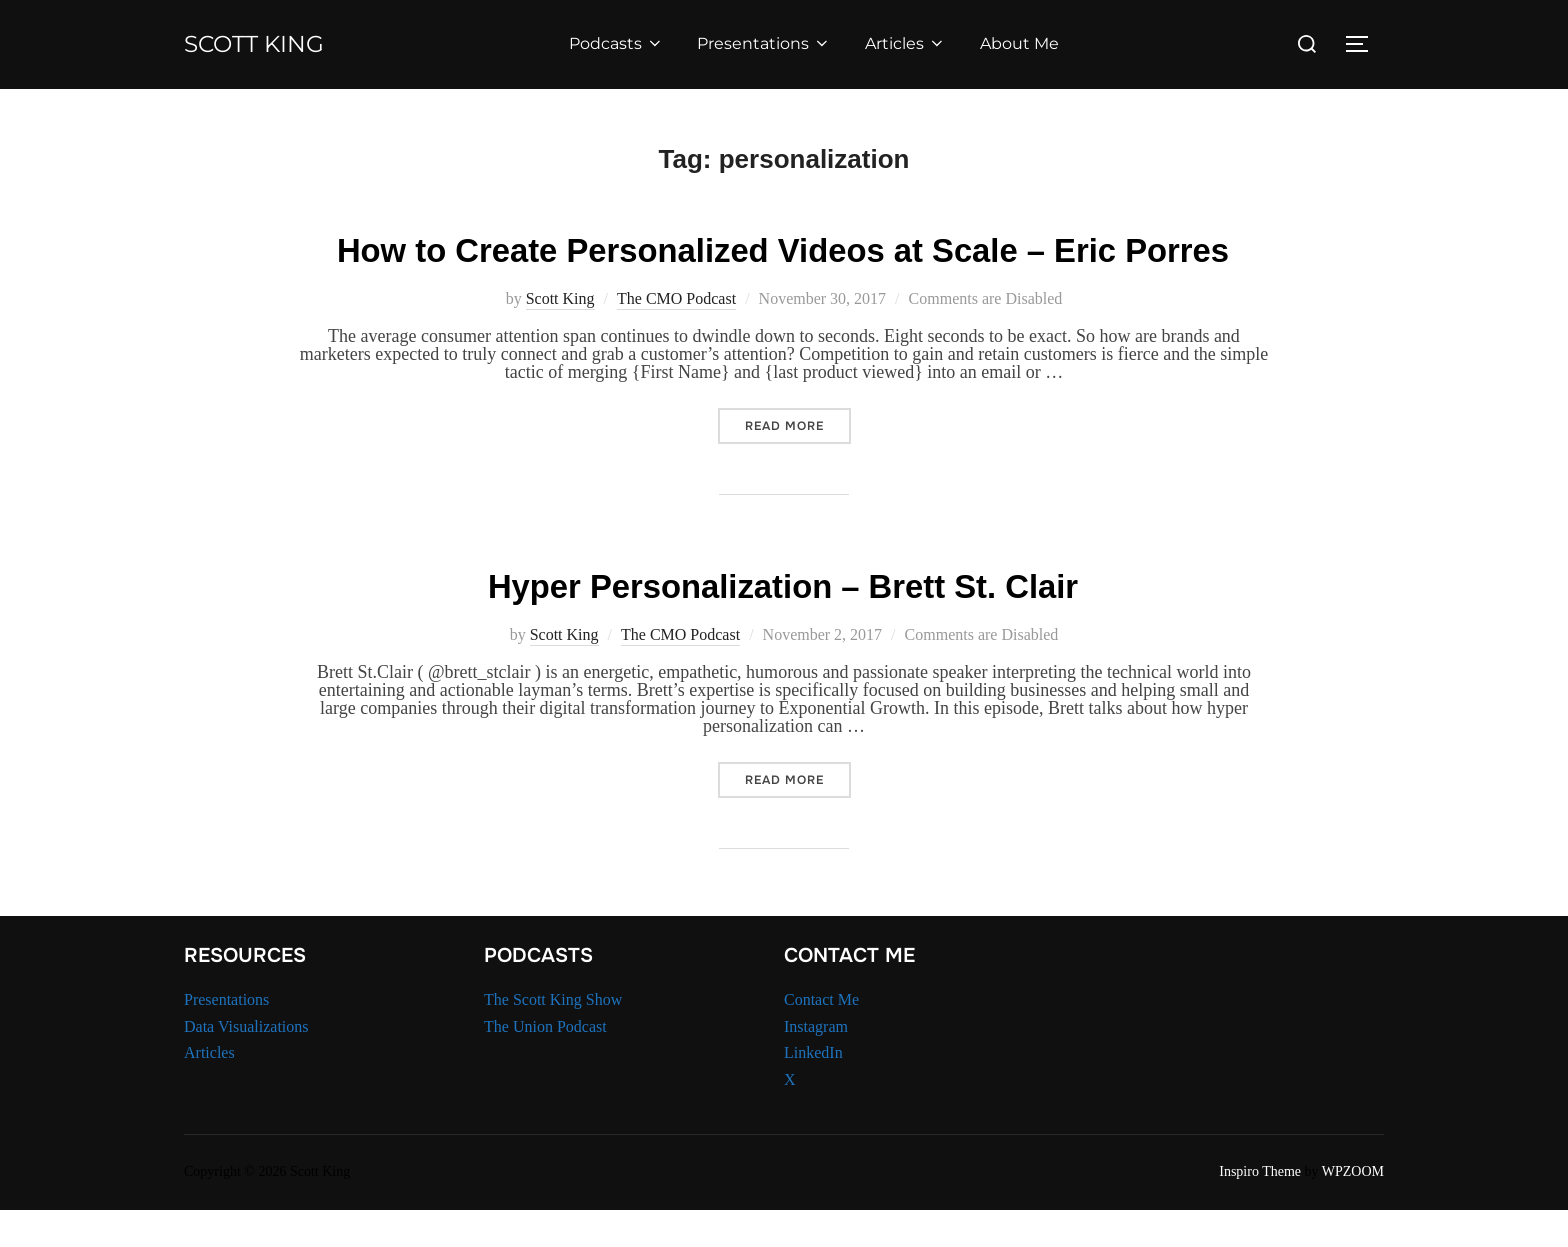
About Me (1028, 43)
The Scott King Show (553, 1037)
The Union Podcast (545, 1063)
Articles (915, 43)
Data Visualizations (246, 1063)
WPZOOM (1353, 1209)
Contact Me (821, 1037)
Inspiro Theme (1260, 1209)
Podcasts (625, 43)
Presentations (774, 43)
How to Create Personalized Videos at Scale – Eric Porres (782, 268)
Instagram (816, 1063)
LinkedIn (813, 1090)
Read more (798, 465)
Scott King (263, 44)
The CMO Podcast (676, 338)
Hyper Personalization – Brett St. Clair (783, 622)
